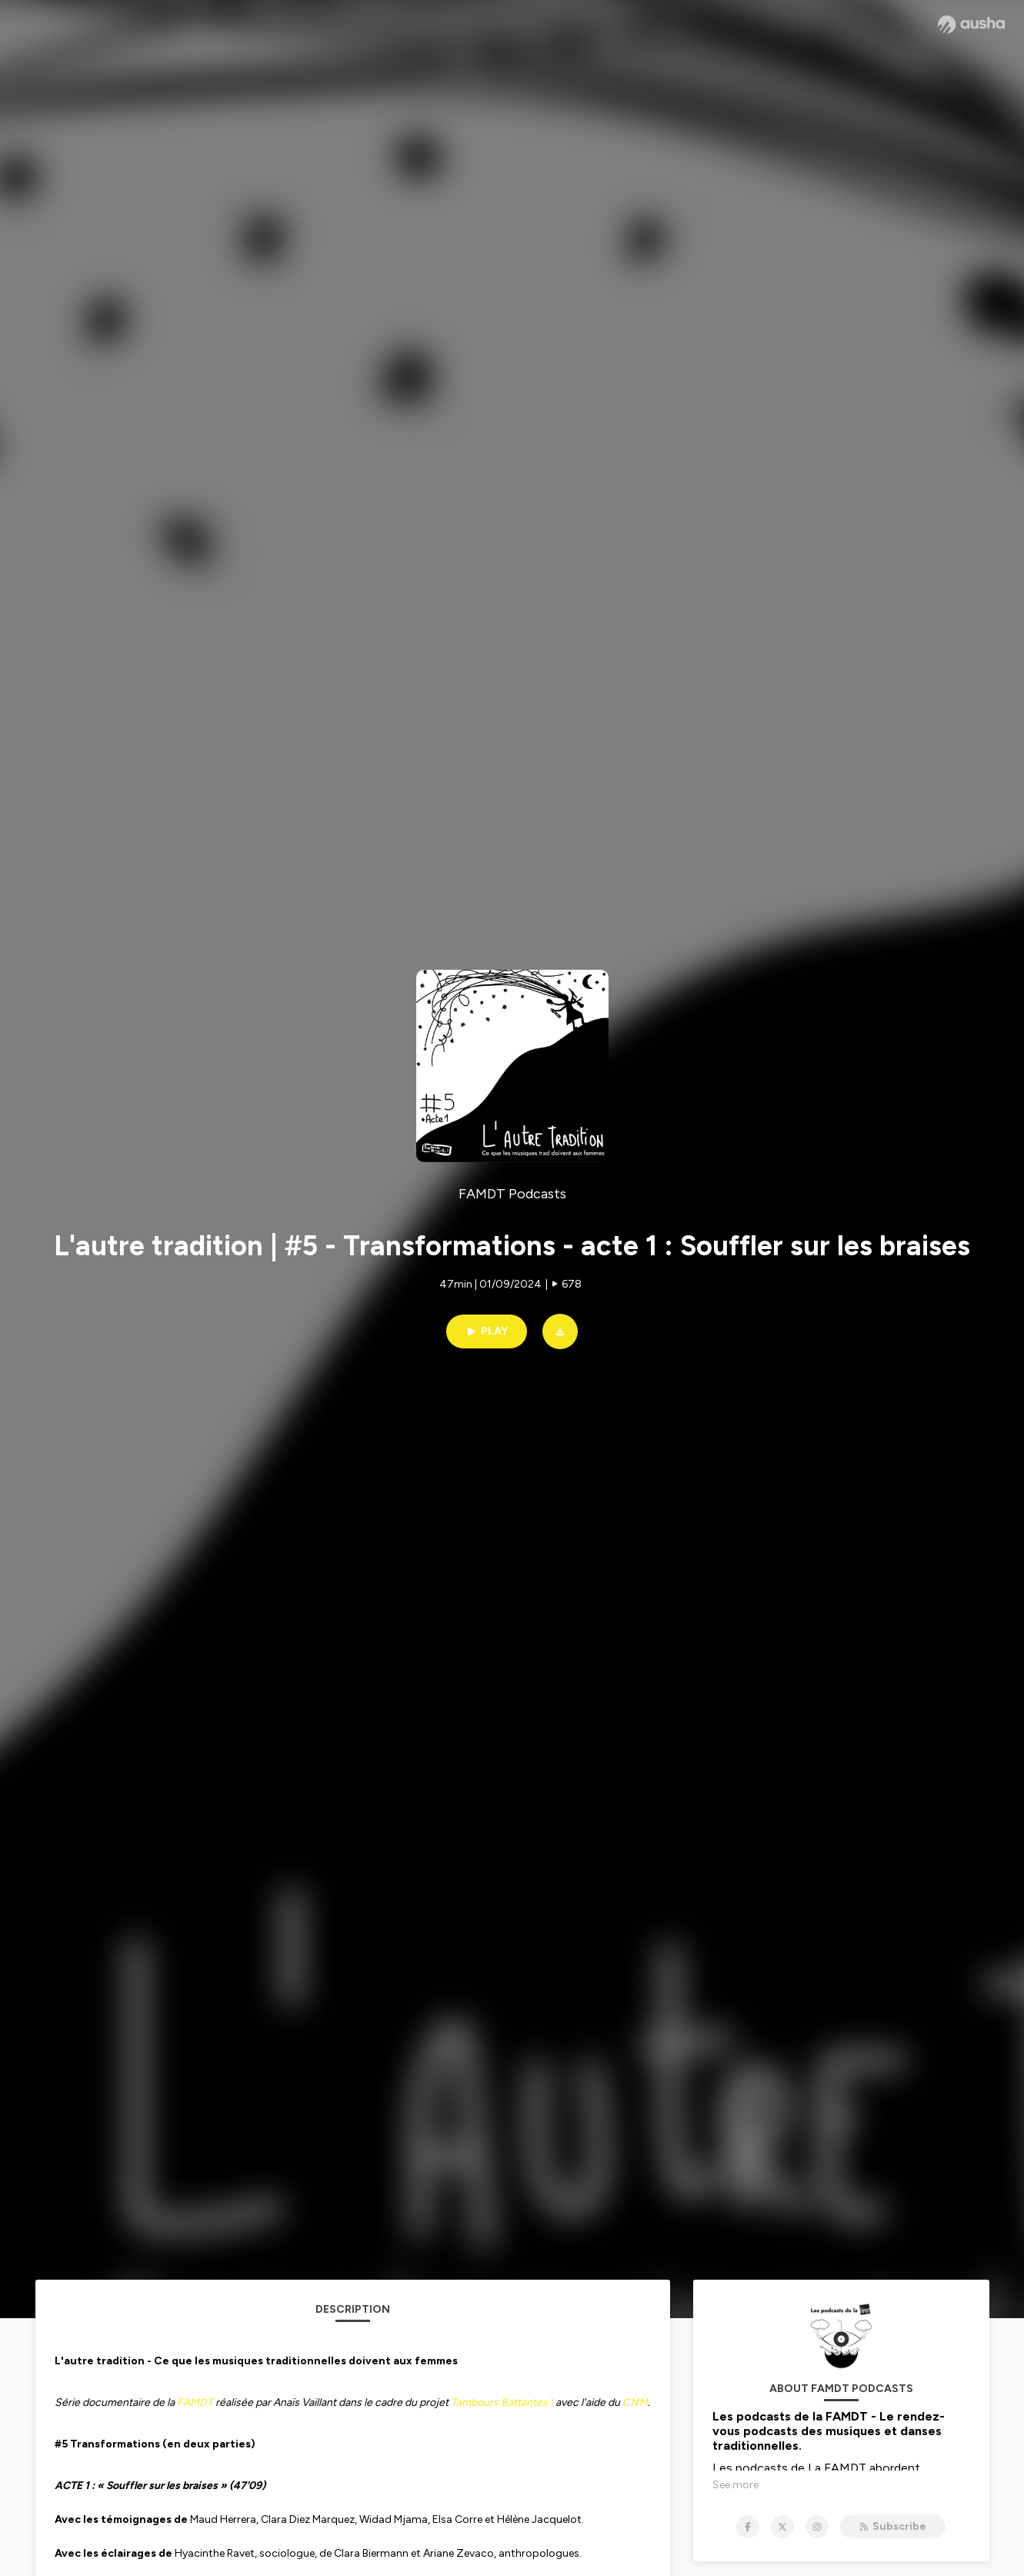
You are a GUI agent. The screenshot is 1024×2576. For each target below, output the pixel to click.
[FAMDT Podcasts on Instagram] (817, 2526)
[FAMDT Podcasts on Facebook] (747, 2526)
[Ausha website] (971, 24)
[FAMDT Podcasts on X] (782, 2526)
